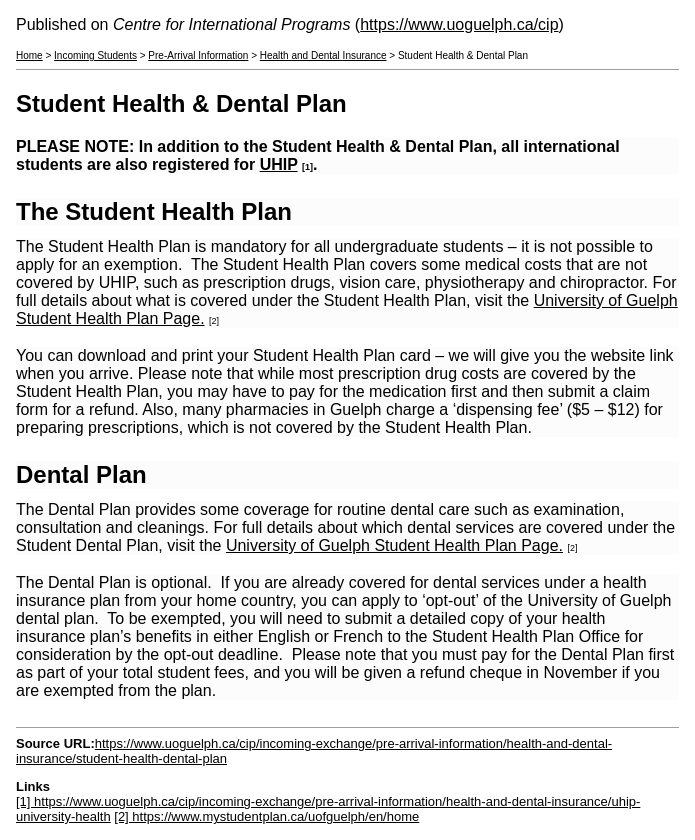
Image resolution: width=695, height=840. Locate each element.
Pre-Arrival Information (198, 55)
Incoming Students (95, 55)
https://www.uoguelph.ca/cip (459, 24)
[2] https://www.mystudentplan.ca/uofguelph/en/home (266, 816)
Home (29, 55)
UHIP (279, 164)
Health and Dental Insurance (323, 55)
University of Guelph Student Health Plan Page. (394, 545)
